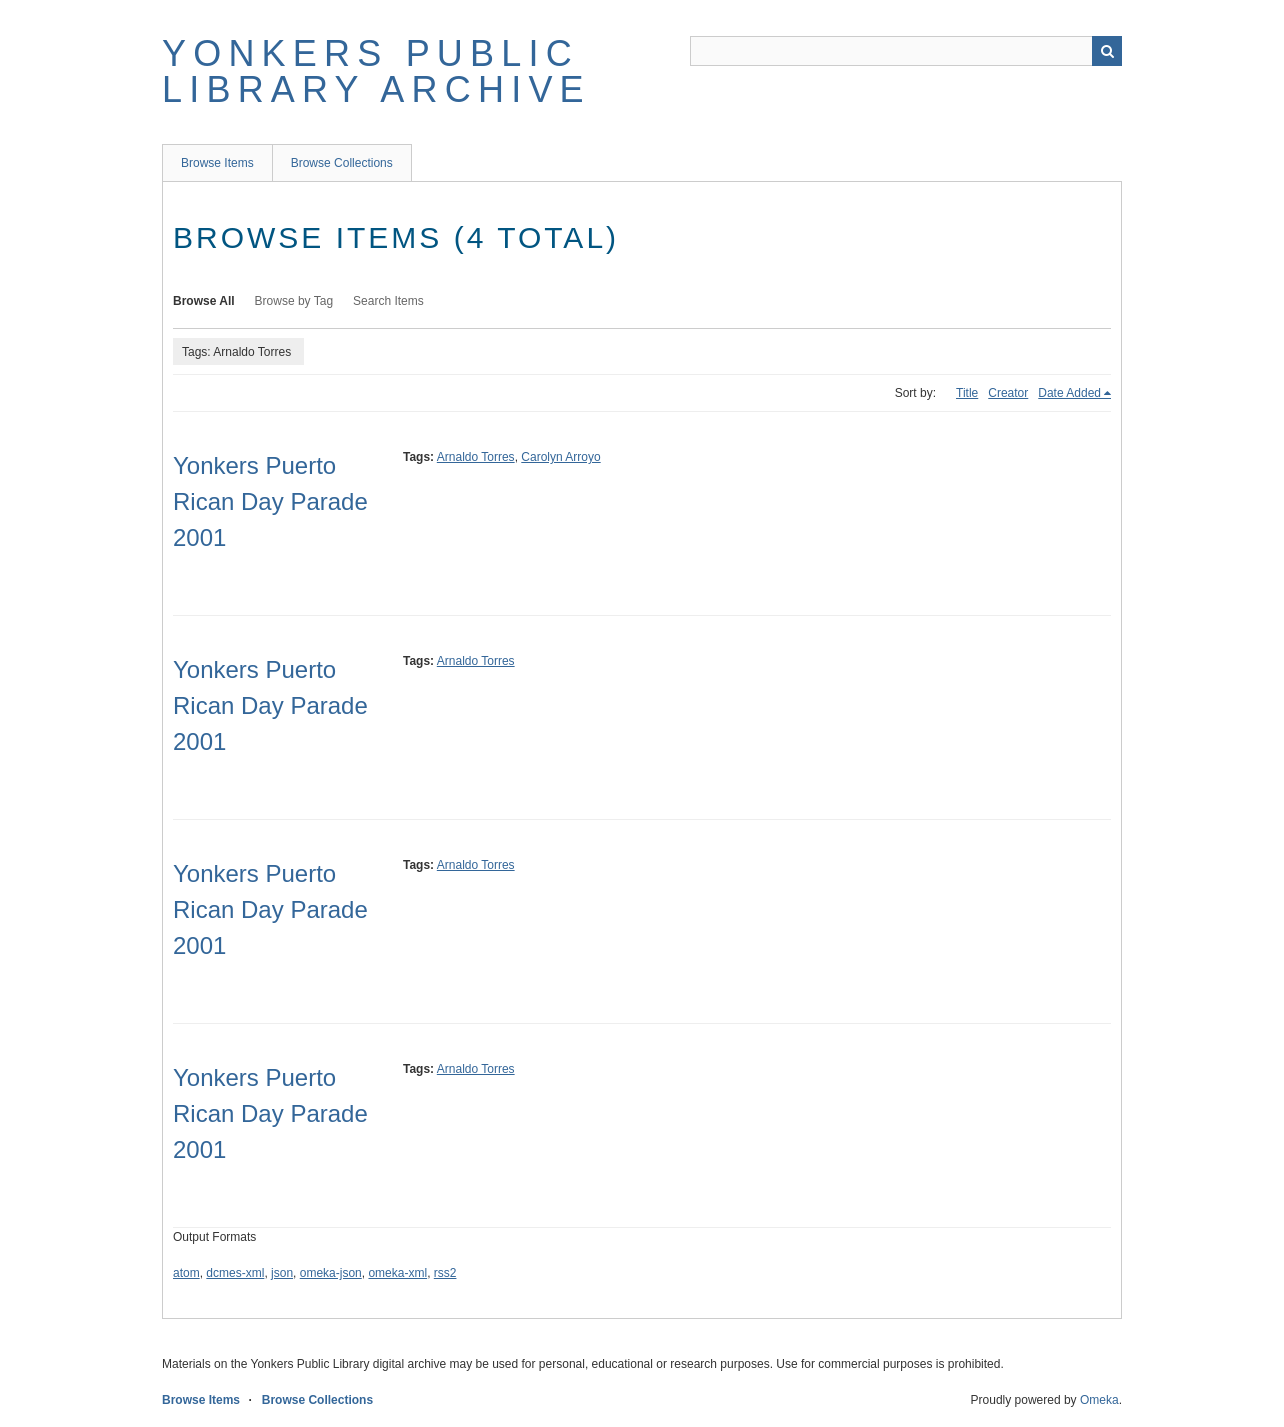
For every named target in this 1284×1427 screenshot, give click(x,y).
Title (967, 393)
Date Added (1069, 393)
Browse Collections (342, 163)
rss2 (445, 1273)
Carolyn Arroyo (560, 457)
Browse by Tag (294, 301)
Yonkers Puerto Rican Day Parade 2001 (270, 501)
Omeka (1099, 1400)
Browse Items (217, 163)
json (282, 1273)
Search (1107, 51)
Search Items (388, 301)
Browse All (204, 301)
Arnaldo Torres (476, 457)
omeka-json (331, 1273)
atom (186, 1273)
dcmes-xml (235, 1273)
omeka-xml (397, 1273)
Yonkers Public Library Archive (376, 71)
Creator (1008, 393)
